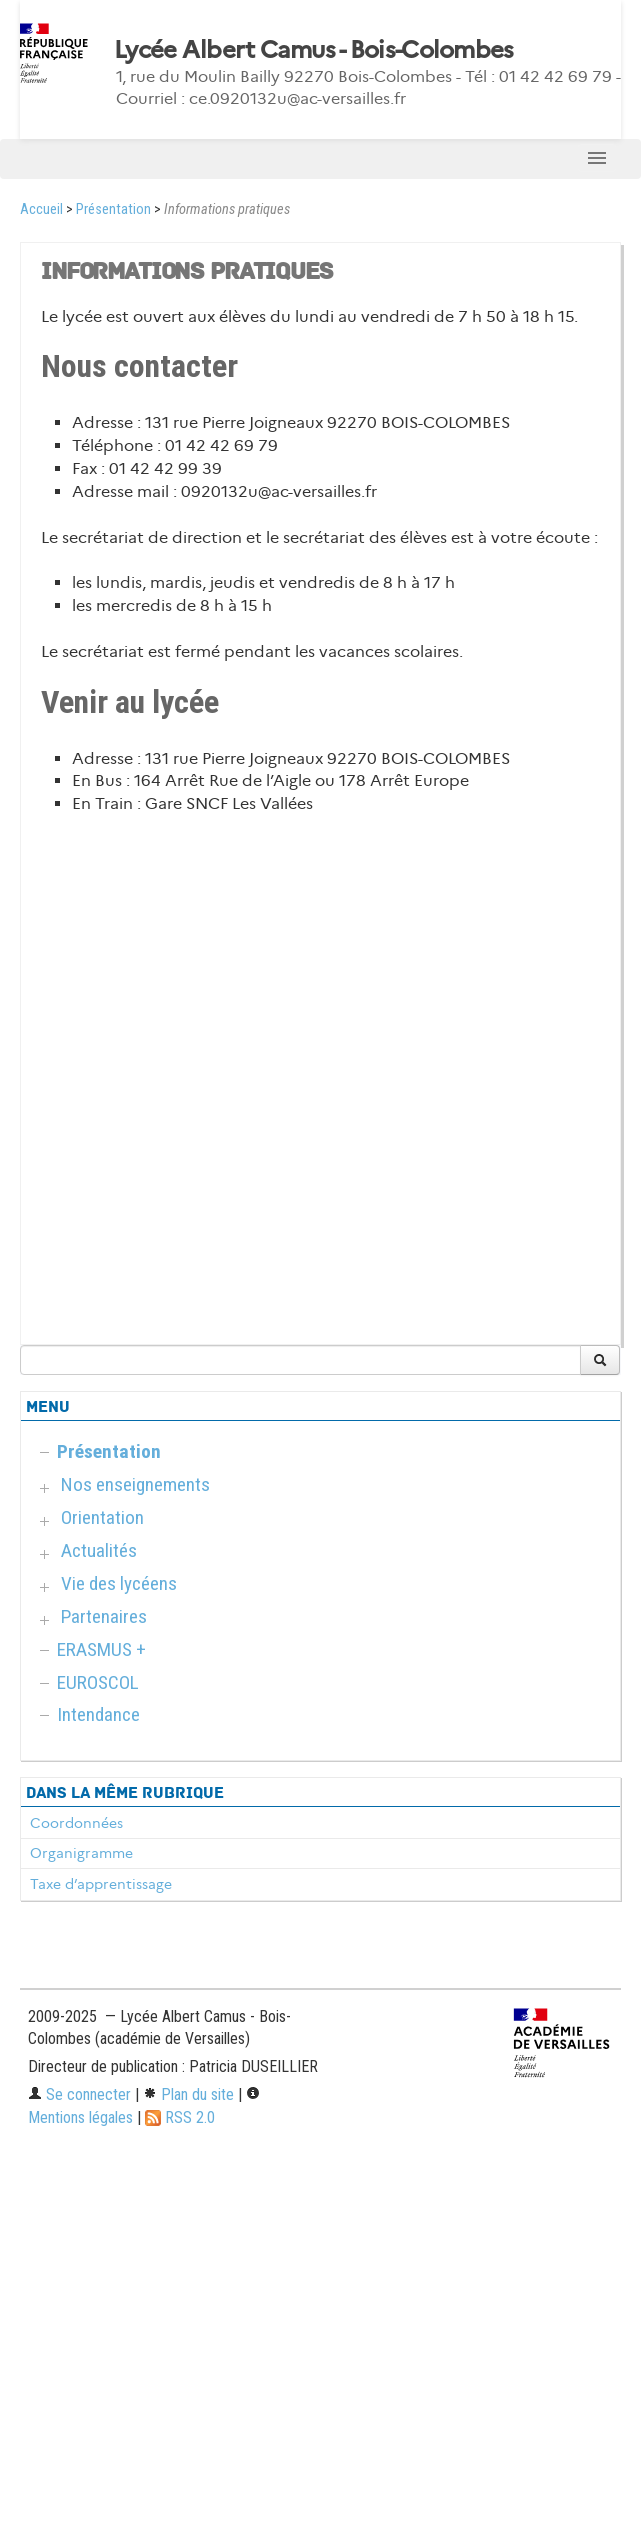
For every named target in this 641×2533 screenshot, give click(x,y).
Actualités (99, 1550)
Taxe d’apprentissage (101, 1884)
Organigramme (81, 1853)
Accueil (41, 209)
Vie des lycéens (119, 1583)
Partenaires (104, 1616)
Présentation (113, 209)
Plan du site (188, 2094)
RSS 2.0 (180, 2117)
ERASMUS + (101, 1649)
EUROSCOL (98, 1682)
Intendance (98, 1714)
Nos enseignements (135, 1484)
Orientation (102, 1517)
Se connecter (79, 2094)
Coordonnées (76, 1823)
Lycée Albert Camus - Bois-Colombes (314, 50)
